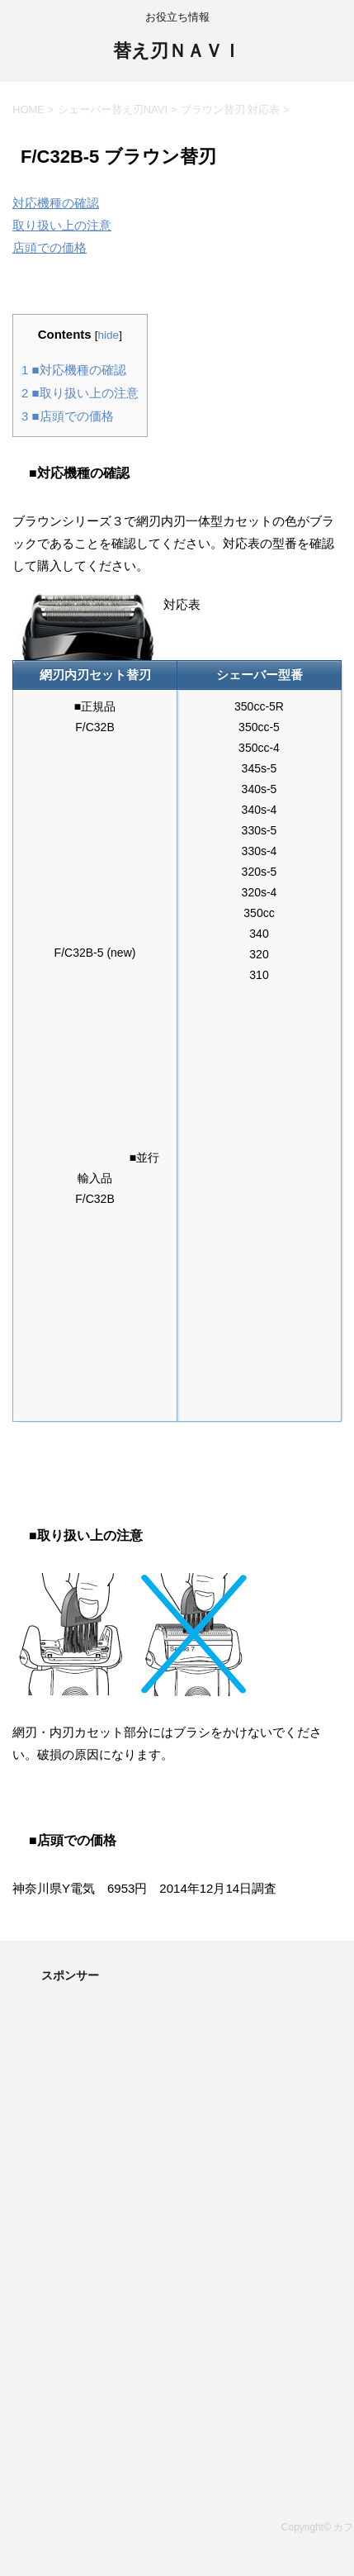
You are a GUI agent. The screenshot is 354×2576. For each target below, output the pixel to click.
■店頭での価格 (67, 416)
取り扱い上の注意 (61, 225)
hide (109, 335)
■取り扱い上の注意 (80, 393)
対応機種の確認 (55, 203)
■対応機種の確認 (73, 370)
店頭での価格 (49, 247)
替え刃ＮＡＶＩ (177, 52)
